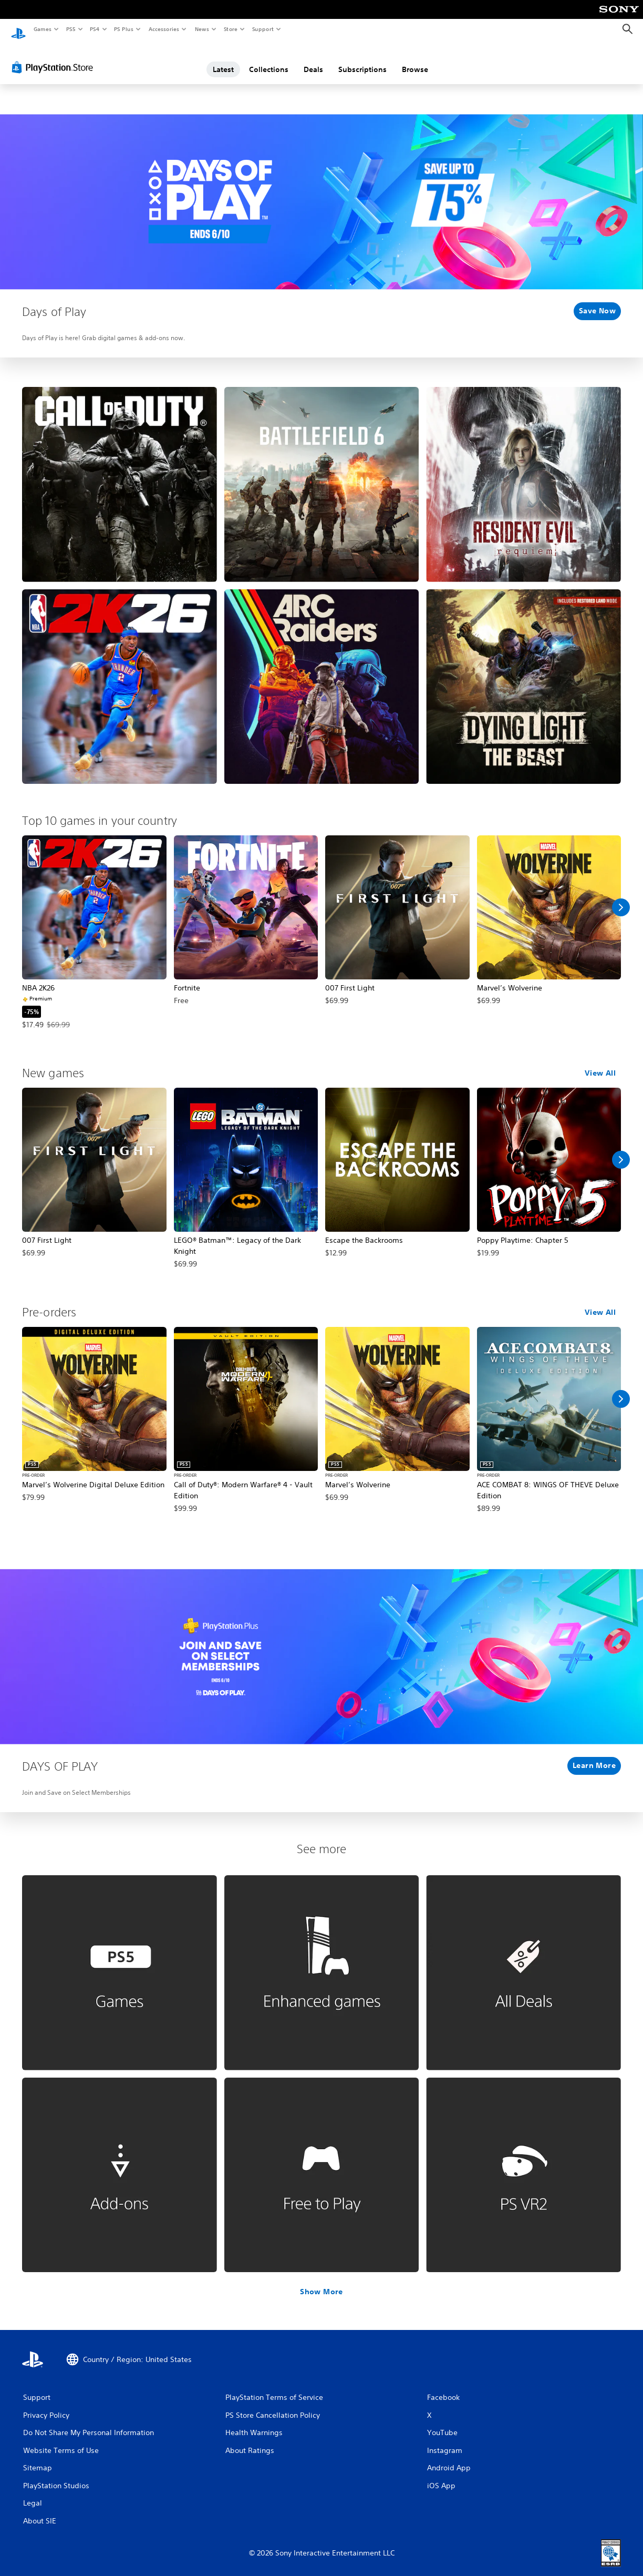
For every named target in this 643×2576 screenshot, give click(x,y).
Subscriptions (362, 59)
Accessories (163, 29)
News (202, 29)
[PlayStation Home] (18, 29)
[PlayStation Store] (54, 57)
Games (42, 29)
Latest (223, 59)
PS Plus (124, 29)
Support (262, 29)
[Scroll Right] (621, 897)
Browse (415, 59)
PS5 (71, 29)
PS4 (94, 29)
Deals (313, 59)
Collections (268, 59)
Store (230, 29)
